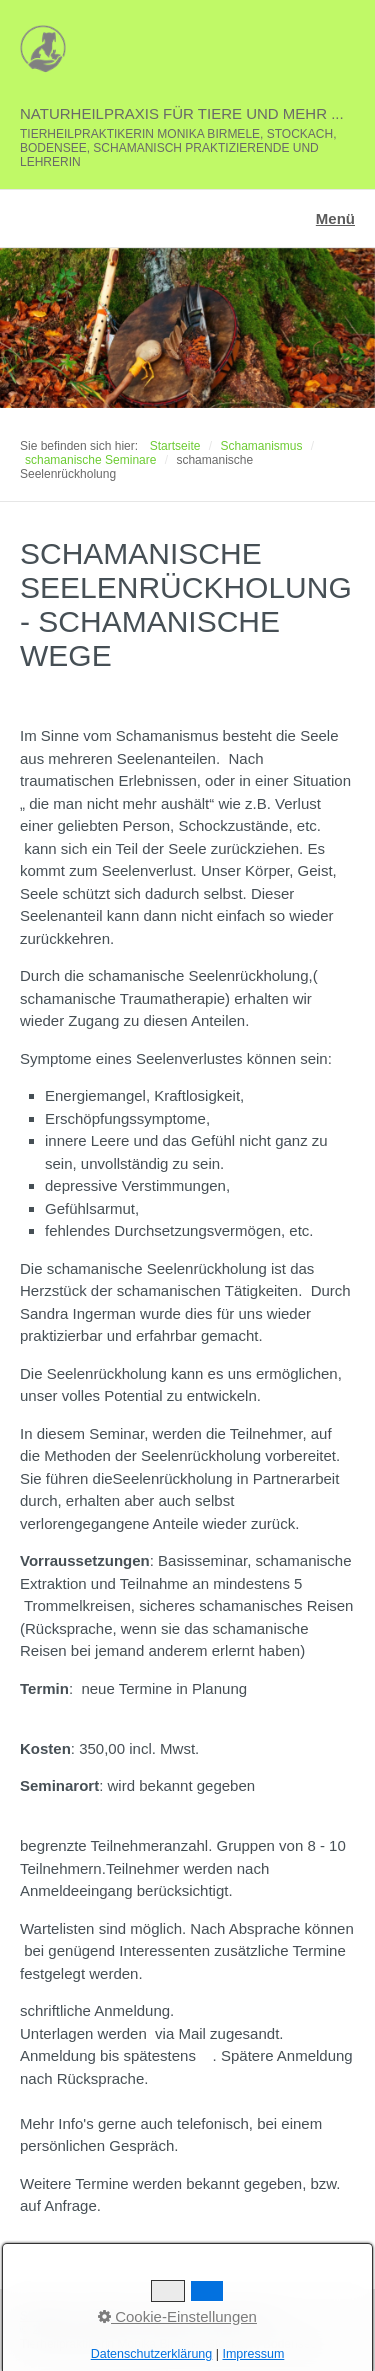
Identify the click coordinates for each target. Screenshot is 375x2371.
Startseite (175, 446)
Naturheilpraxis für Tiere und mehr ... (182, 113)
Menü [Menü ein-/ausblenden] (335, 218)
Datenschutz (244, 2316)
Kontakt (104, 2316)
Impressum (167, 2316)
